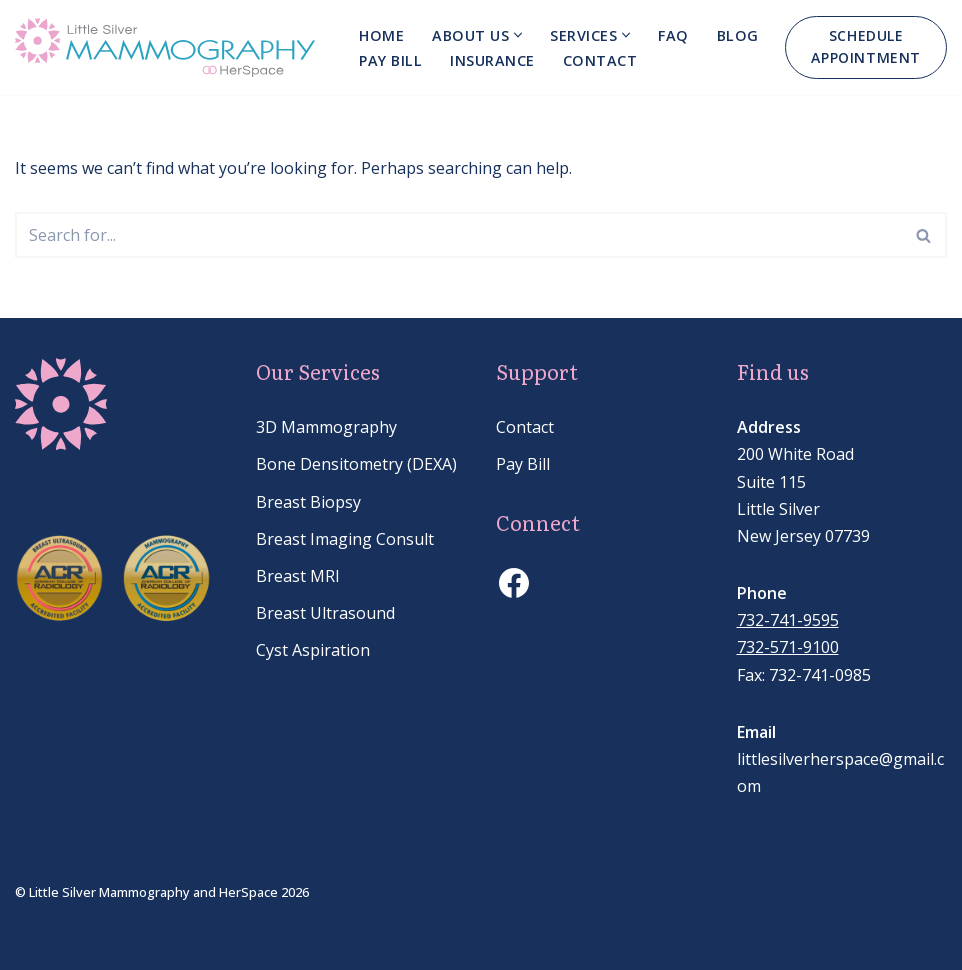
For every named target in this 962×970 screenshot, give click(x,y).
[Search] (458, 235)
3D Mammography (326, 427)
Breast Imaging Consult (345, 539)
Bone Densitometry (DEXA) (356, 464)
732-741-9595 (788, 620)
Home (381, 35)
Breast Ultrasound (325, 613)
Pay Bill (523, 464)
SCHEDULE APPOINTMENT (866, 46)
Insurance (492, 60)
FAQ (673, 35)
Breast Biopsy (308, 502)
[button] (518, 35)
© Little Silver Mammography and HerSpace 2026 (162, 892)
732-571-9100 (788, 647)
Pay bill (390, 60)
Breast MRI (298, 576)
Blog (738, 35)
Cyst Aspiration (313, 650)
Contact (600, 60)
